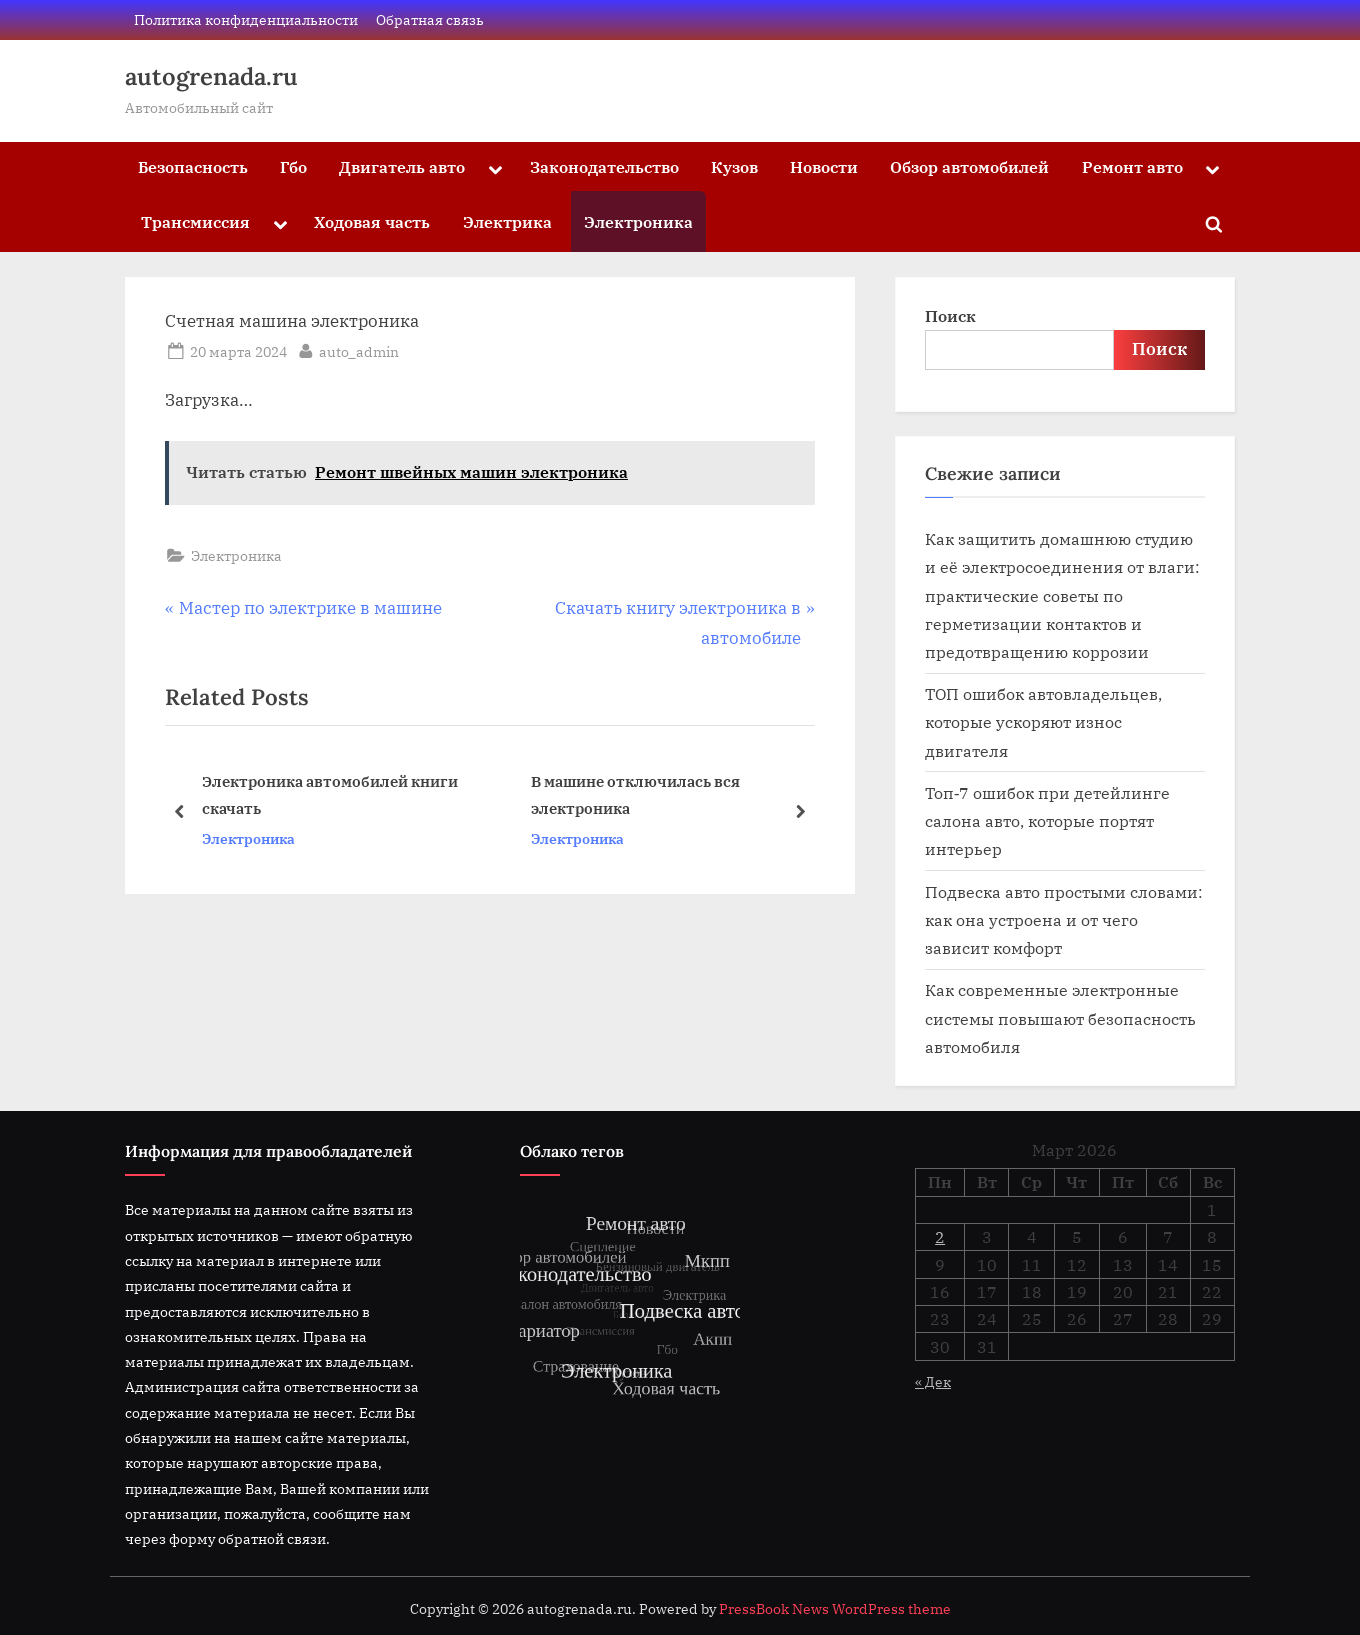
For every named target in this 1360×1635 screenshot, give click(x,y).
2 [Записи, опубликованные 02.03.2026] (940, 1237)
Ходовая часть (372, 221)
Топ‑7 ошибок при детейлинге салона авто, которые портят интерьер (1047, 821)
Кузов (734, 166)
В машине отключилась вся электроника (635, 794)
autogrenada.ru (211, 76)
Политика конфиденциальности (246, 19)
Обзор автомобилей (969, 166)
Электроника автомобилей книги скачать (330, 794)
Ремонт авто (1132, 166)
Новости (824, 166)
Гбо (293, 166)
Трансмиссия (195, 221)
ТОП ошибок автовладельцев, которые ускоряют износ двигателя (1043, 722)
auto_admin (359, 350)
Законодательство (604, 166)
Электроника (638, 221)
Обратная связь (430, 19)
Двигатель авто (402, 166)
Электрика (507, 221)
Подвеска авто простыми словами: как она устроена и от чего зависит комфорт (1064, 920)
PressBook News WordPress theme (835, 1609)
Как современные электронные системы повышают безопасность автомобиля (1060, 1018)
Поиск (950, 315)
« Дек (933, 1381)
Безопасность (193, 166)
